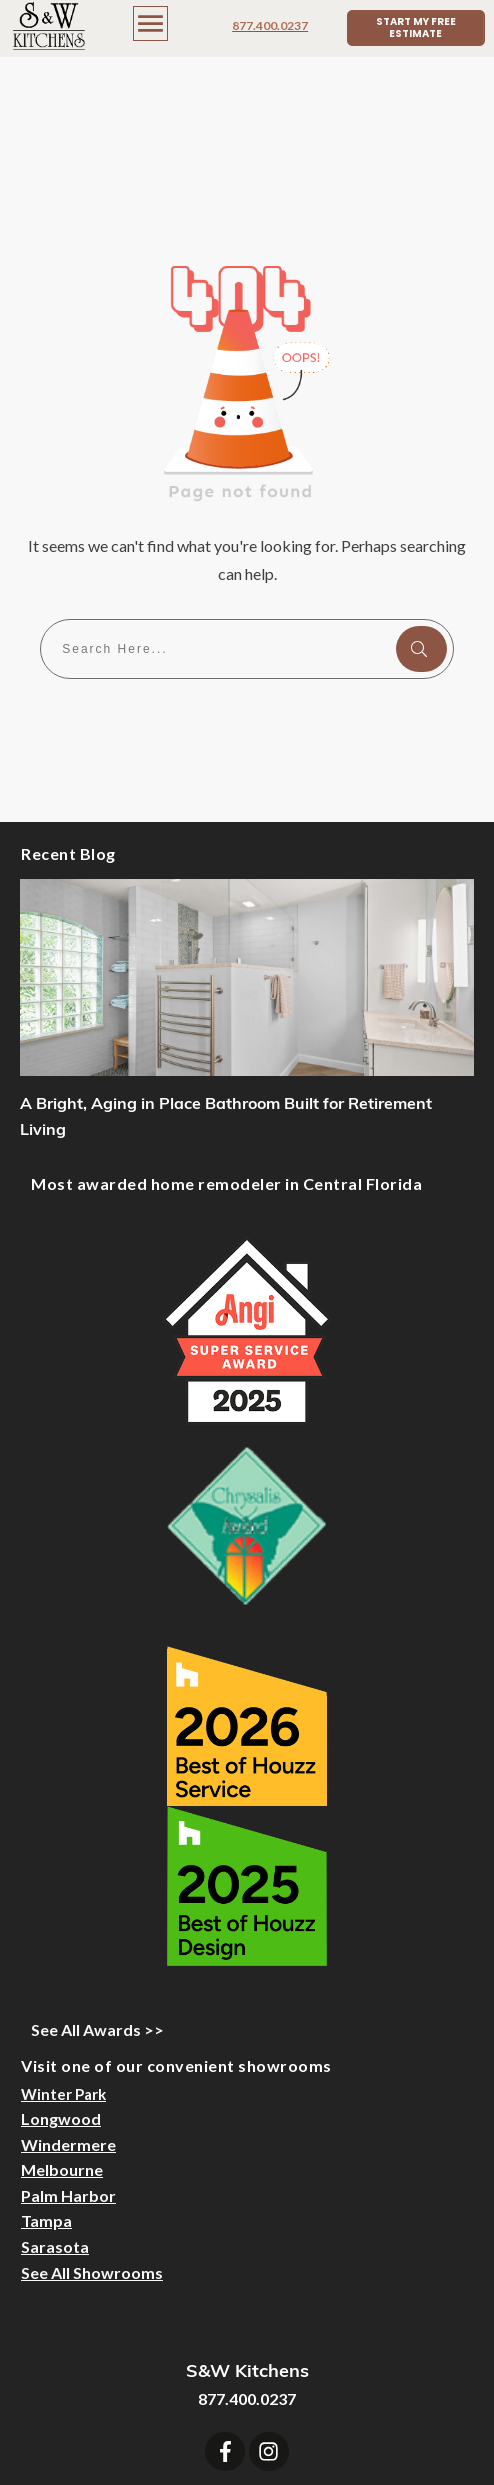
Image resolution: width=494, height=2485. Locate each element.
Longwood (61, 1979)
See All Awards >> (97, 1890)
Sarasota (55, 2107)
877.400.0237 (270, 25)
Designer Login (174, 2435)
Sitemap (272, 2435)
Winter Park (63, 1955)
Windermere (68, 2005)
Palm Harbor (68, 2056)
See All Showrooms (92, 2133)
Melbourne (62, 2030)
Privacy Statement (383, 2435)
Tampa (46, 2081)
